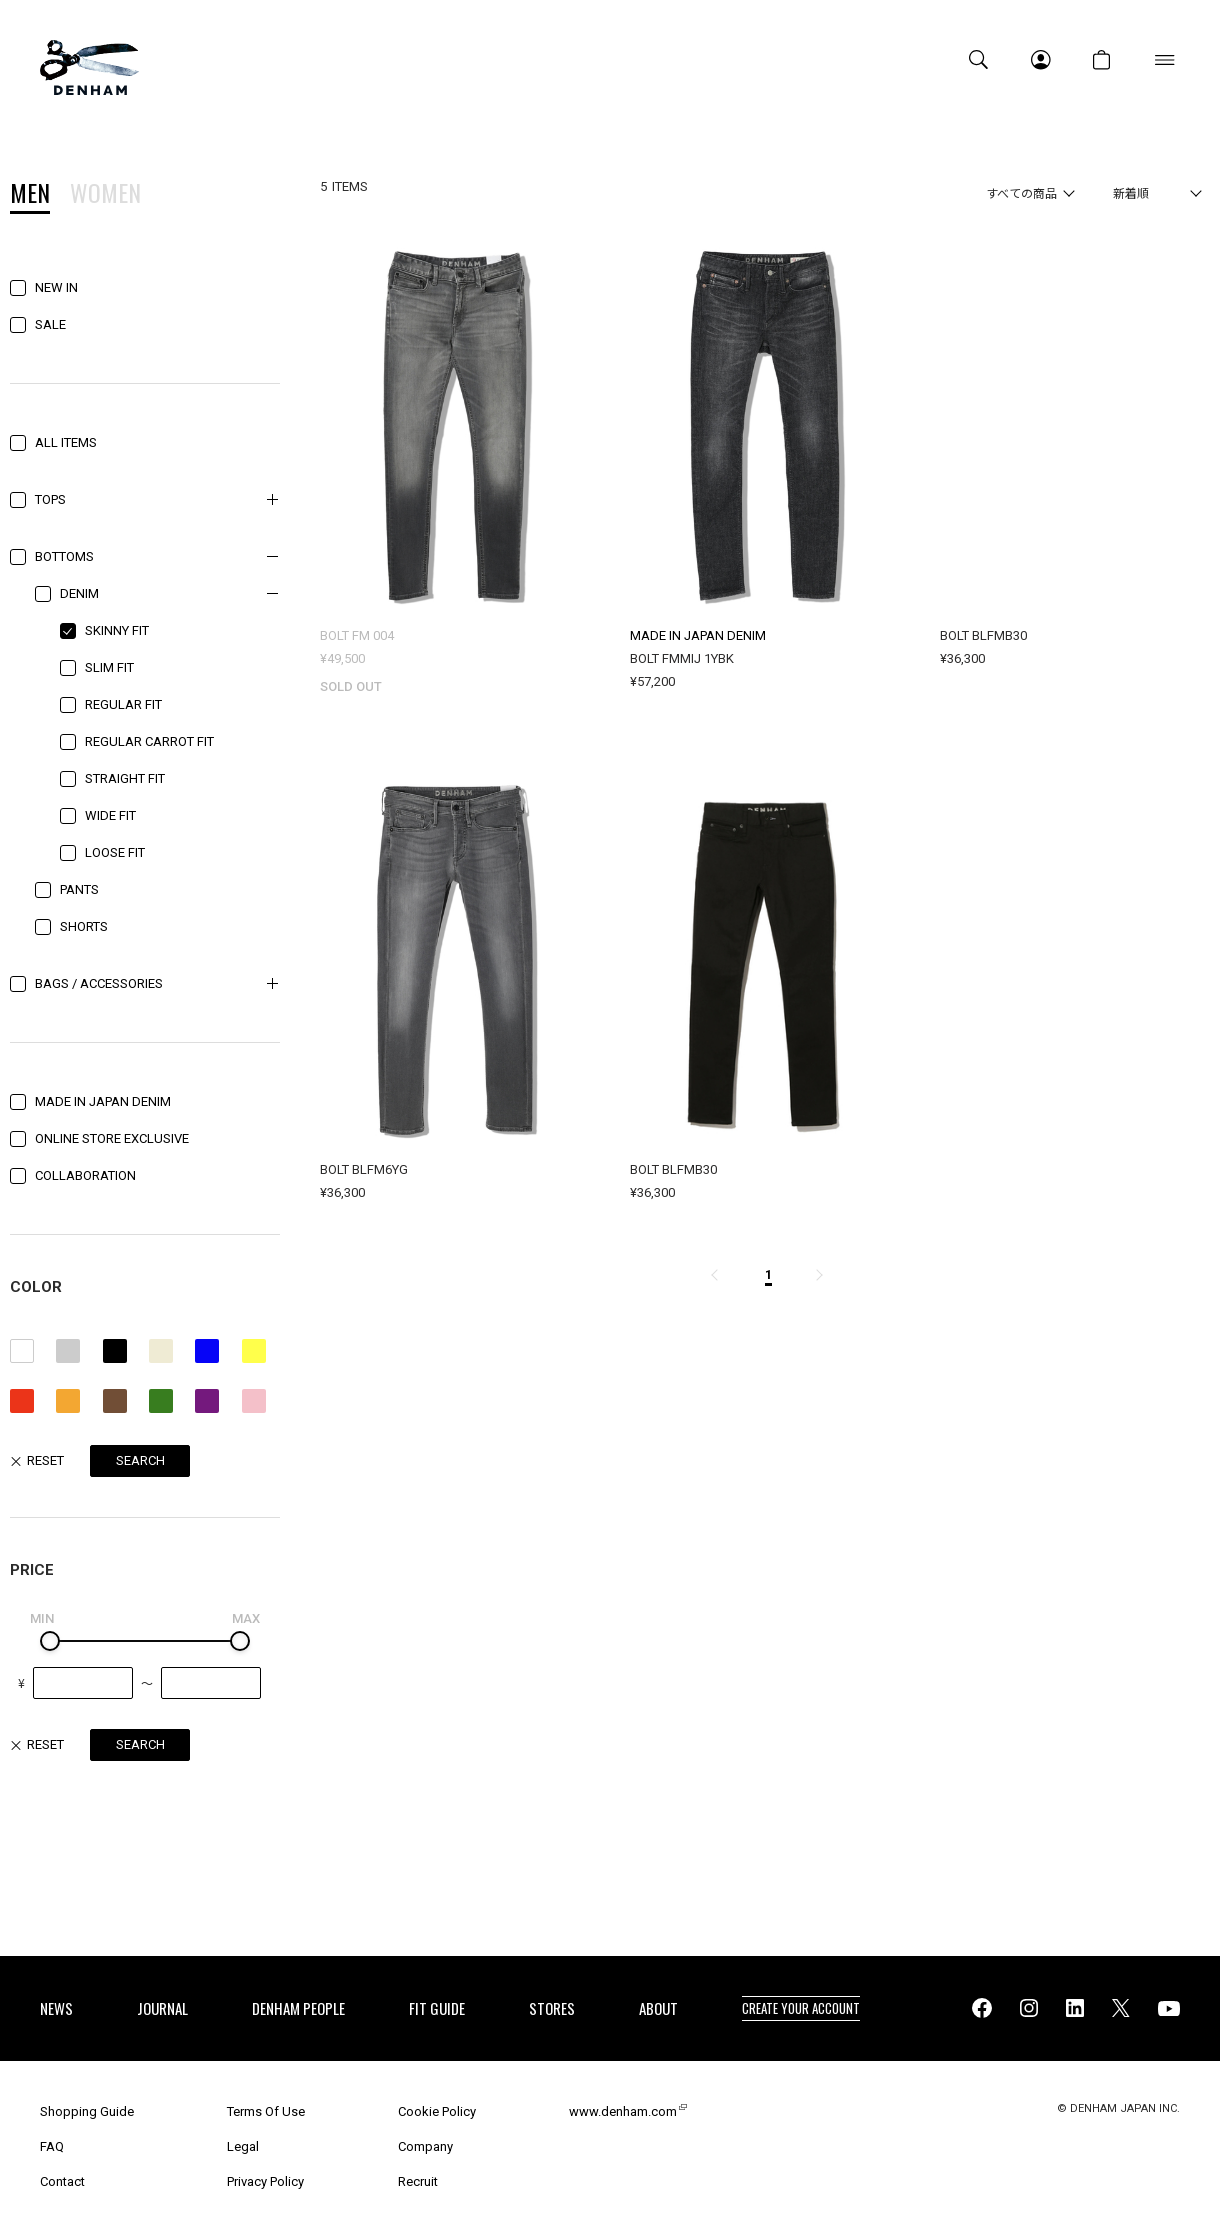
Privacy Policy (265, 2181)
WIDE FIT (110, 815)
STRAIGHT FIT (125, 778)
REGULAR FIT (123, 704)
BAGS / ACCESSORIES (99, 983)
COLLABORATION (85, 1175)
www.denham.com (623, 2111)
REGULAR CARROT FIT (149, 741)
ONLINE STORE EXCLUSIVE (112, 1138)
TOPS (50, 499)
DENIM (79, 593)
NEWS (56, 2008)
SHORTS (84, 926)
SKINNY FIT (117, 630)
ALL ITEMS (66, 442)
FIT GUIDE (437, 2008)
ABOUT (658, 2008)
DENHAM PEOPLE (298, 2008)
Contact (62, 2181)
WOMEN (105, 195)
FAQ (52, 2146)
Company (425, 2146)
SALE (50, 324)
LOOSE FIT (115, 852)
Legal (243, 2146)
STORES (552, 2008)
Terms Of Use (266, 2111)
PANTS (79, 889)
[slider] (50, 1641)
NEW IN (56, 287)
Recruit (418, 2181)
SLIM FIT (109, 667)
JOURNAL (162, 2008)
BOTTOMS (64, 556)
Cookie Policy (437, 2111)
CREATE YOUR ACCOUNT (801, 2008)
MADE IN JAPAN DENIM (103, 1101)
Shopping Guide (87, 2111)
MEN (30, 195)
